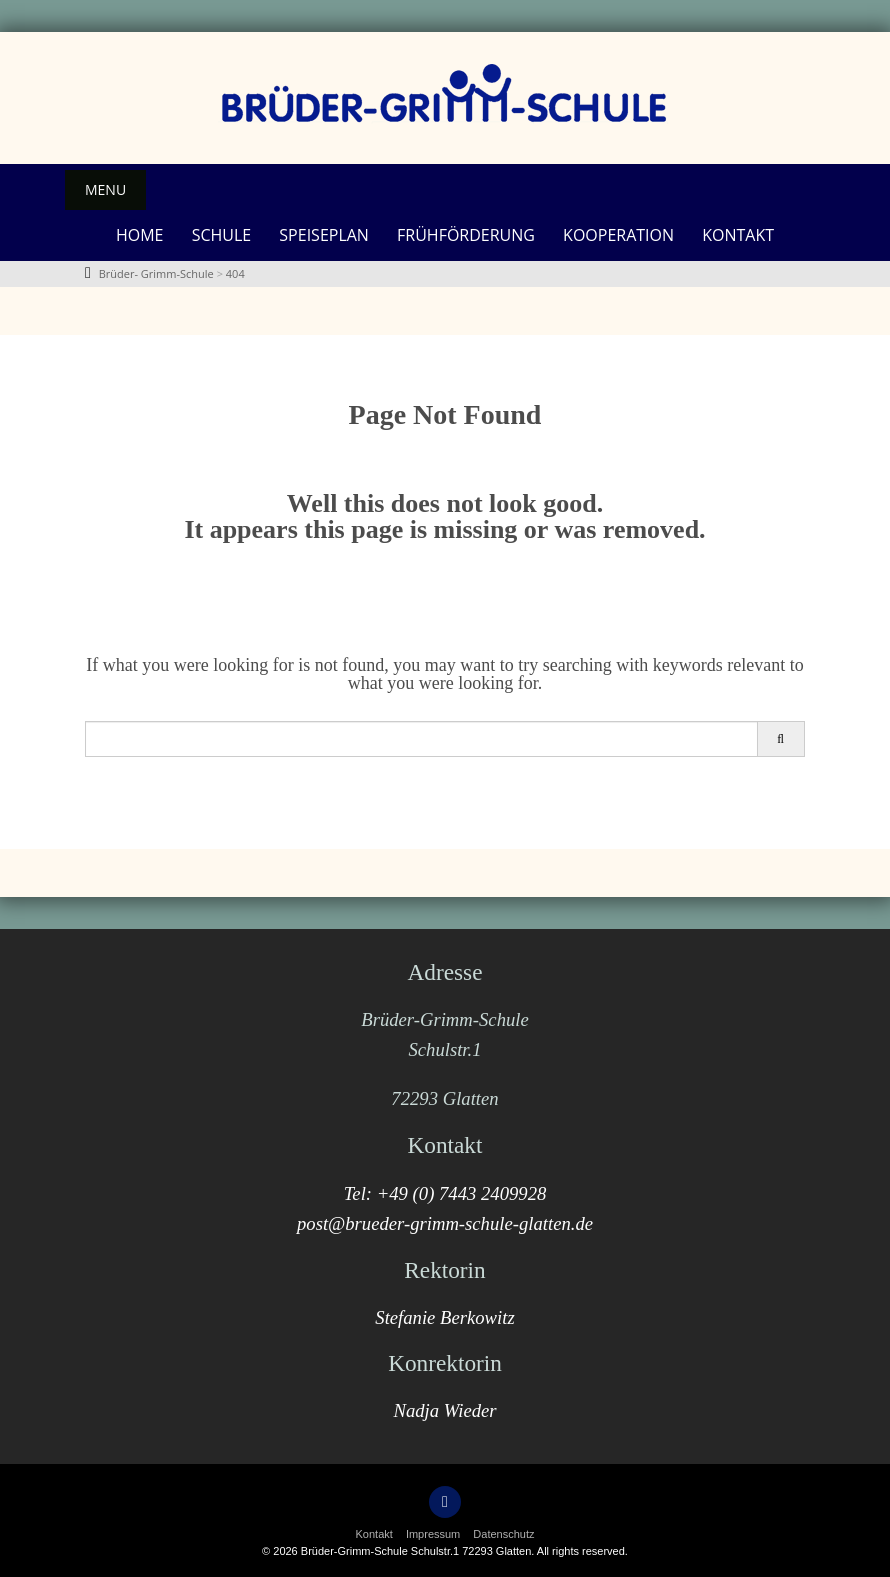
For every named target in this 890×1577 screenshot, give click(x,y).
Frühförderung (466, 235)
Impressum (433, 1534)
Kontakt (738, 235)
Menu (105, 189)
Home (140, 235)
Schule (222, 235)
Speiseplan (324, 235)
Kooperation (618, 235)
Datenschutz (503, 1534)
